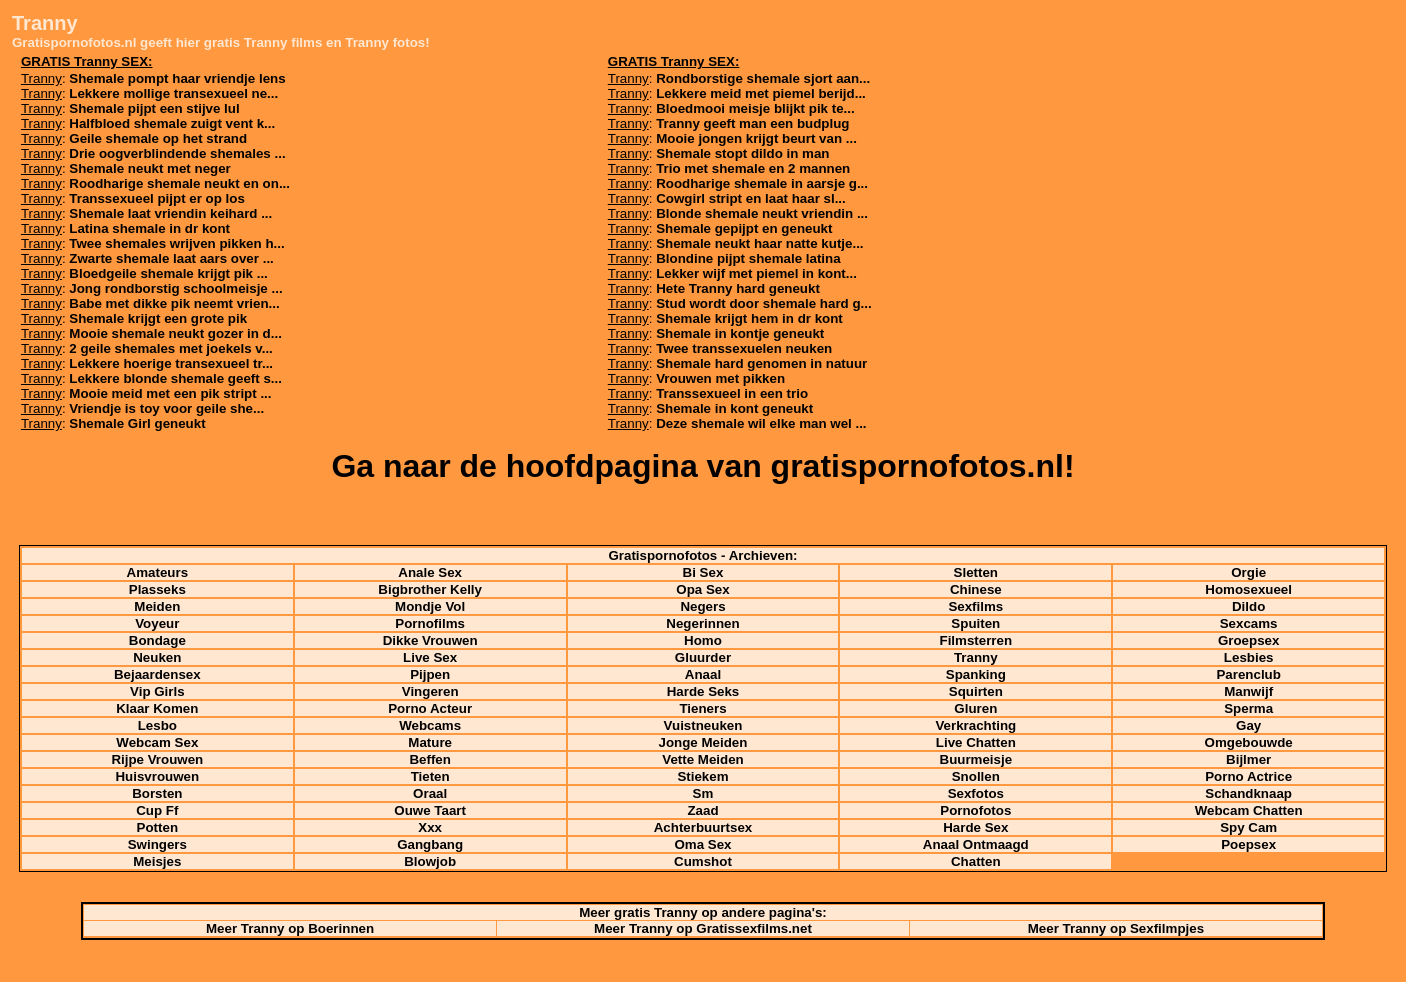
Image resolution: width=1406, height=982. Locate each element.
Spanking (976, 674)
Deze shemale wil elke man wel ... (761, 423)
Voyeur (157, 623)
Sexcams (1249, 623)
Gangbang (430, 844)
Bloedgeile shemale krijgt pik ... (168, 273)
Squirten (976, 691)
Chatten (976, 861)
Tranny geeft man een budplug (752, 123)
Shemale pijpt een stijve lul (154, 108)
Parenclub (1248, 674)
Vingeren (430, 691)
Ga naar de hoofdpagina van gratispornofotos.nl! (702, 466)
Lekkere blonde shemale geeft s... (175, 378)
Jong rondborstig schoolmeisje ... (175, 288)
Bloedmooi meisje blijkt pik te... (755, 108)
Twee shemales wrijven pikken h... (176, 243)
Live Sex (430, 657)
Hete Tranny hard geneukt (738, 288)
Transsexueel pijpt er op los (157, 198)
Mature (430, 742)
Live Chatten (976, 742)
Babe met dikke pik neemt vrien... (174, 303)
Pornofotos (975, 810)
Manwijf (1248, 691)
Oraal (430, 793)
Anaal (703, 674)
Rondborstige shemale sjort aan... (763, 78)
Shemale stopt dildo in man (742, 153)
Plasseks (157, 589)
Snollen (976, 776)
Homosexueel (1248, 589)
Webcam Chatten (1249, 810)
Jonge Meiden (703, 742)
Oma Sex (702, 844)
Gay (1248, 725)
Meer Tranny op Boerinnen (290, 928)
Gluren (975, 708)
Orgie (1248, 572)
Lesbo (157, 725)
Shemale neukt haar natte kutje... (759, 243)
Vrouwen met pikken (720, 378)
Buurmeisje (976, 759)
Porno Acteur (430, 708)
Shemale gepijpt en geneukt (744, 228)
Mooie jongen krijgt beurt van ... (756, 138)
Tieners (702, 708)
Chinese (976, 589)
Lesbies (1249, 657)
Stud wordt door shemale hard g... (764, 303)
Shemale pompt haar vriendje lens (177, 78)
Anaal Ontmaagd (976, 844)
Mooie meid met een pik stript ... (170, 393)
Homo (703, 640)
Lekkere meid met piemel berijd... (761, 93)
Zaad (702, 810)
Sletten (976, 572)
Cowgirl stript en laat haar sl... (751, 198)
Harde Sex (975, 827)
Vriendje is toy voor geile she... (166, 408)
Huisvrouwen (157, 776)
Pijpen (430, 674)
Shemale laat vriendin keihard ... (170, 213)
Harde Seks (703, 691)
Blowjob (430, 861)
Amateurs (157, 572)
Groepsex (1249, 640)
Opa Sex (702, 589)
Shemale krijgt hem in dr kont (749, 318)
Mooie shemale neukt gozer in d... (175, 333)
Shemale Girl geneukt (137, 423)
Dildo (1248, 606)
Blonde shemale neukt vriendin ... (762, 213)
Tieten (430, 776)
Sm (703, 793)
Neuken (157, 657)
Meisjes (157, 861)
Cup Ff (157, 810)
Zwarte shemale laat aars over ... (171, 258)
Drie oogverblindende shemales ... (177, 153)
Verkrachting (975, 725)
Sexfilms (975, 606)
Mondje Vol (430, 606)
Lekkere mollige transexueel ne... (173, 93)
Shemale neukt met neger (149, 168)
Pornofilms (430, 623)
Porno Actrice (1248, 776)
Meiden (157, 606)
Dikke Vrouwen (430, 640)
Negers (702, 606)
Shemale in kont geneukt (734, 408)
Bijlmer (1248, 759)
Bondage (157, 640)
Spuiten (975, 623)
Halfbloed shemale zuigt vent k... (172, 123)
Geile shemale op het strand (158, 138)
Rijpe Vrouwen (157, 759)
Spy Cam (1248, 827)
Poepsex (1248, 844)
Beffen (429, 759)
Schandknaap (1248, 793)
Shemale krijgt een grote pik (158, 318)
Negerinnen (702, 623)
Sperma (1248, 708)
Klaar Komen (157, 708)
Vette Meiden (702, 759)
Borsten (157, 793)
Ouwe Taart (430, 810)
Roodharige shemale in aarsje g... (762, 183)
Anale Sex (430, 572)
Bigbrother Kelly (430, 589)
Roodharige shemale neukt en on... (179, 183)
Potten (157, 827)
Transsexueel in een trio (732, 393)
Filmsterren (976, 640)
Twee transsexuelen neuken (744, 348)
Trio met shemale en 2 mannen (753, 168)
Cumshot (703, 861)
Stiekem (702, 776)
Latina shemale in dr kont (149, 228)
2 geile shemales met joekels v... (171, 348)
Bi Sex (703, 572)
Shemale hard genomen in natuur (761, 363)
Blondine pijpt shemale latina (748, 258)
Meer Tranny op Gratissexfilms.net (703, 928)
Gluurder (703, 657)
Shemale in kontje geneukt (740, 333)
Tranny (976, 657)
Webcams (430, 725)
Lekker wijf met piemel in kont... (756, 273)
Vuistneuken (703, 725)
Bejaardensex (157, 674)
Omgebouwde (1249, 742)
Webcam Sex (157, 742)
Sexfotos (976, 793)
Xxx (430, 827)
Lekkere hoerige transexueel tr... (171, 363)
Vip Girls (157, 691)
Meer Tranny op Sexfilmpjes (1116, 928)
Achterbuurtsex (703, 827)
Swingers (157, 844)
